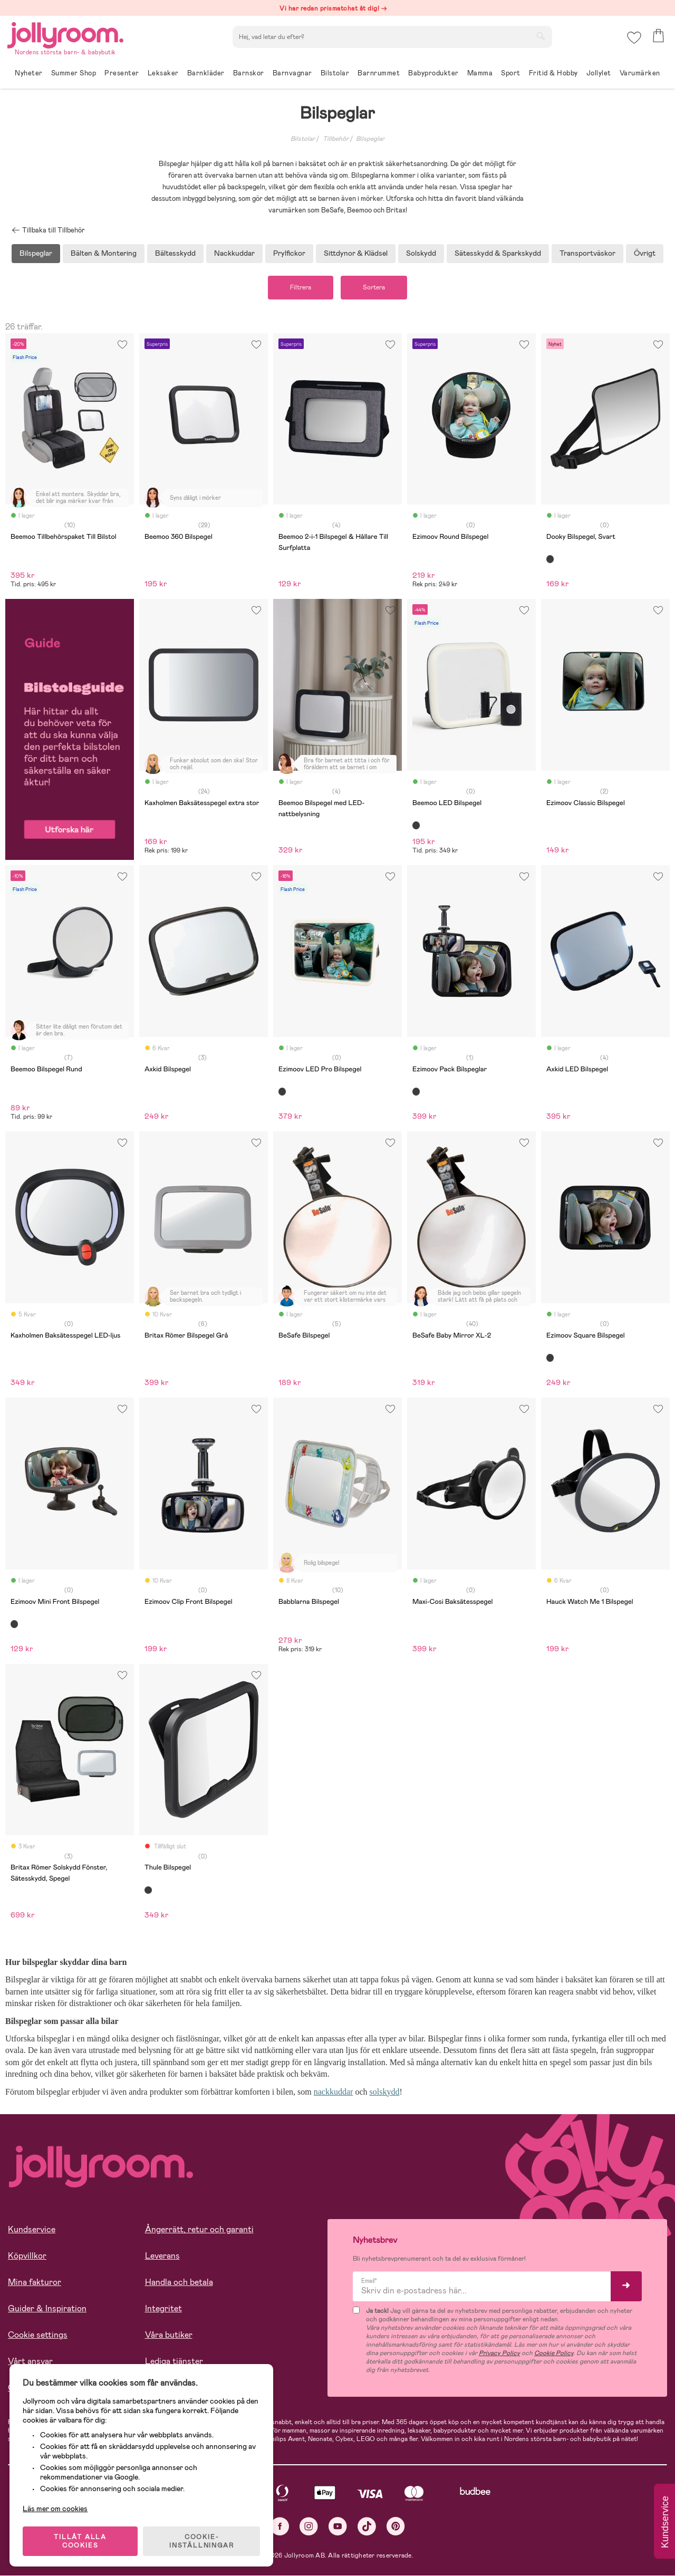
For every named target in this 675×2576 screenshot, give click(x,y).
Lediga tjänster (174, 2361)
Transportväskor (587, 253)
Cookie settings (38, 2335)
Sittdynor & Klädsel (356, 253)
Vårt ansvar (30, 2361)
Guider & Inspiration (47, 2308)
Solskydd (421, 253)
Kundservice (31, 2229)
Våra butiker (168, 2335)
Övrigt (644, 253)
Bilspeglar (370, 138)
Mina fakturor (34, 2282)
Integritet (163, 2308)
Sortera (375, 288)
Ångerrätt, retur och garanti (199, 2229)
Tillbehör (336, 138)
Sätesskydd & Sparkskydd (498, 253)
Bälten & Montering (104, 253)
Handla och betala (179, 2282)
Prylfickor (289, 253)
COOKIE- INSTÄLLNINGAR (202, 2540)
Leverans (162, 2256)
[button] (633, 39)
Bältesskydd (175, 253)
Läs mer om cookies (56, 2507)
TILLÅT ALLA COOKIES (81, 2540)
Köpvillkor (27, 2256)
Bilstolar (303, 138)
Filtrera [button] (299, 288)
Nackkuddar (234, 253)
